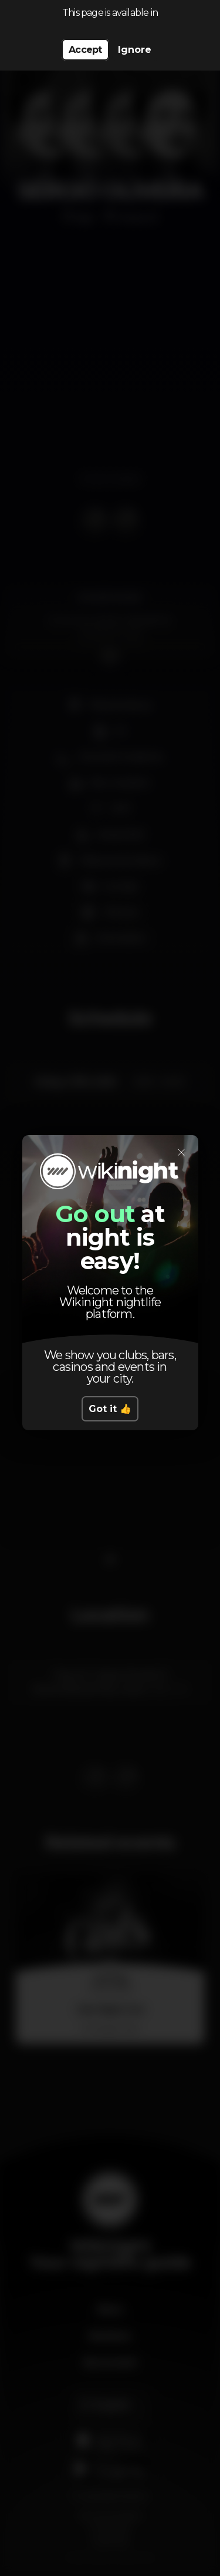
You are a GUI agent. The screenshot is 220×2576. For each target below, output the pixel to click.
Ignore (134, 49)
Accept (85, 49)
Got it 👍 (110, 1408)
